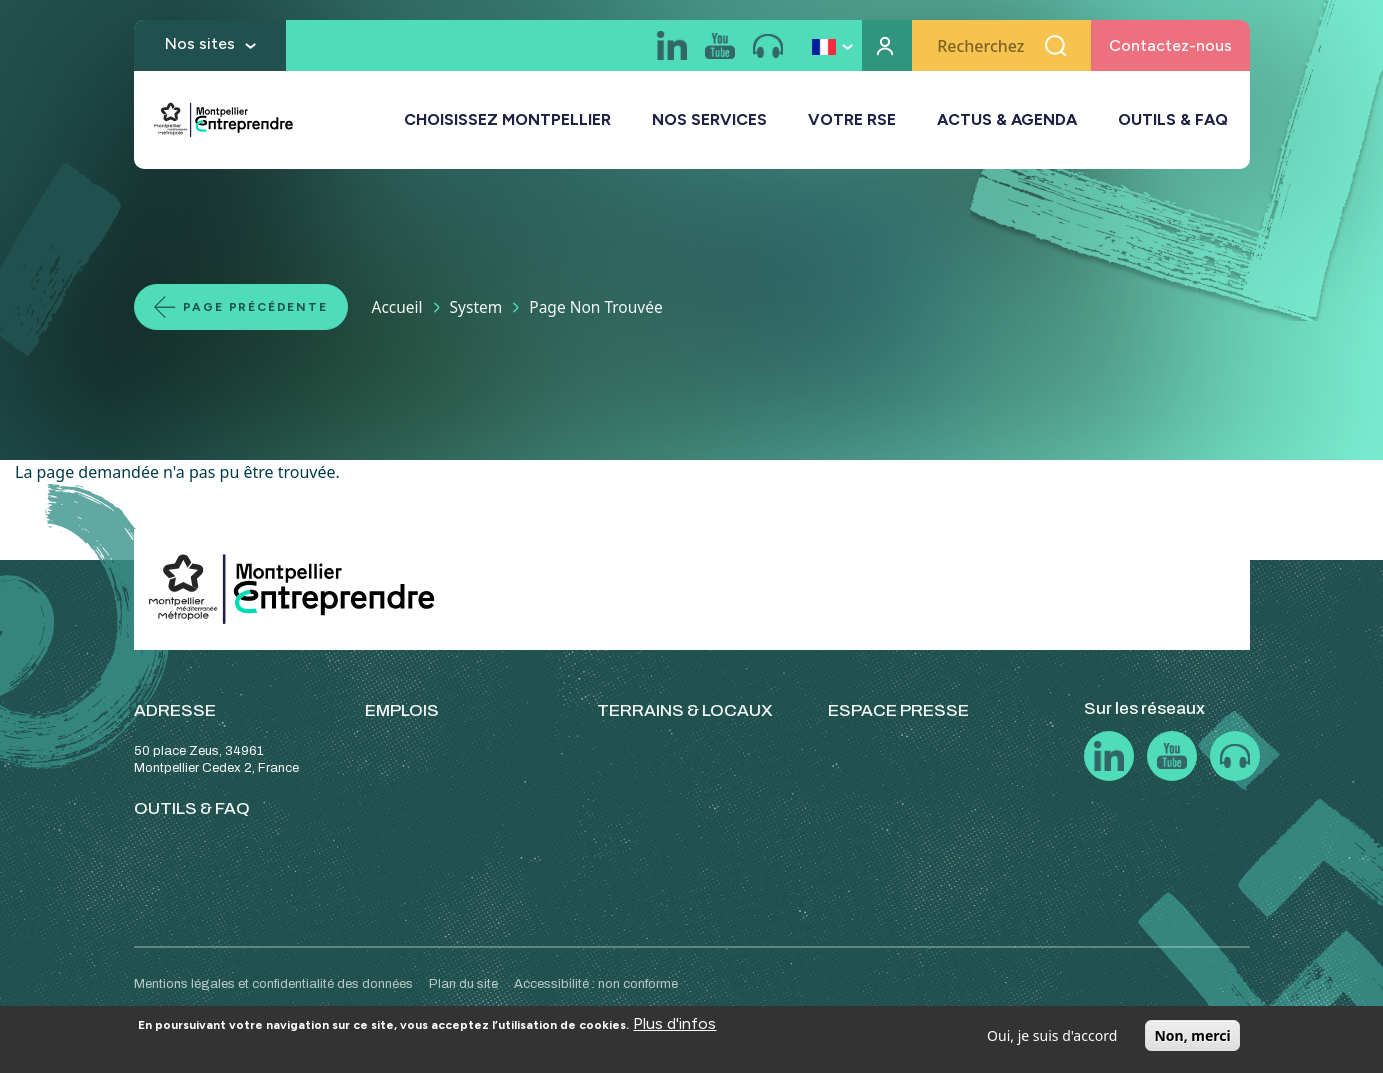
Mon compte (887, 45)
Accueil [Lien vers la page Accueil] (397, 307)
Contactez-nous (1170, 45)
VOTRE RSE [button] (852, 119)
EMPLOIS (402, 710)
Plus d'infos (674, 1023)
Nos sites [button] (200, 43)
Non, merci (1192, 1035)
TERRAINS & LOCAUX (685, 710)
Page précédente (255, 307)
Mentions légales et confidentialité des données (273, 984)
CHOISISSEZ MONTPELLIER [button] (507, 119)
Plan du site (463, 984)
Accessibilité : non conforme (596, 984)
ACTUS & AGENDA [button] (1007, 119)
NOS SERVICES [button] (709, 119)
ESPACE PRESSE (898, 710)
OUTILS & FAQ (1173, 119)
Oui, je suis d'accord (1052, 1035)
